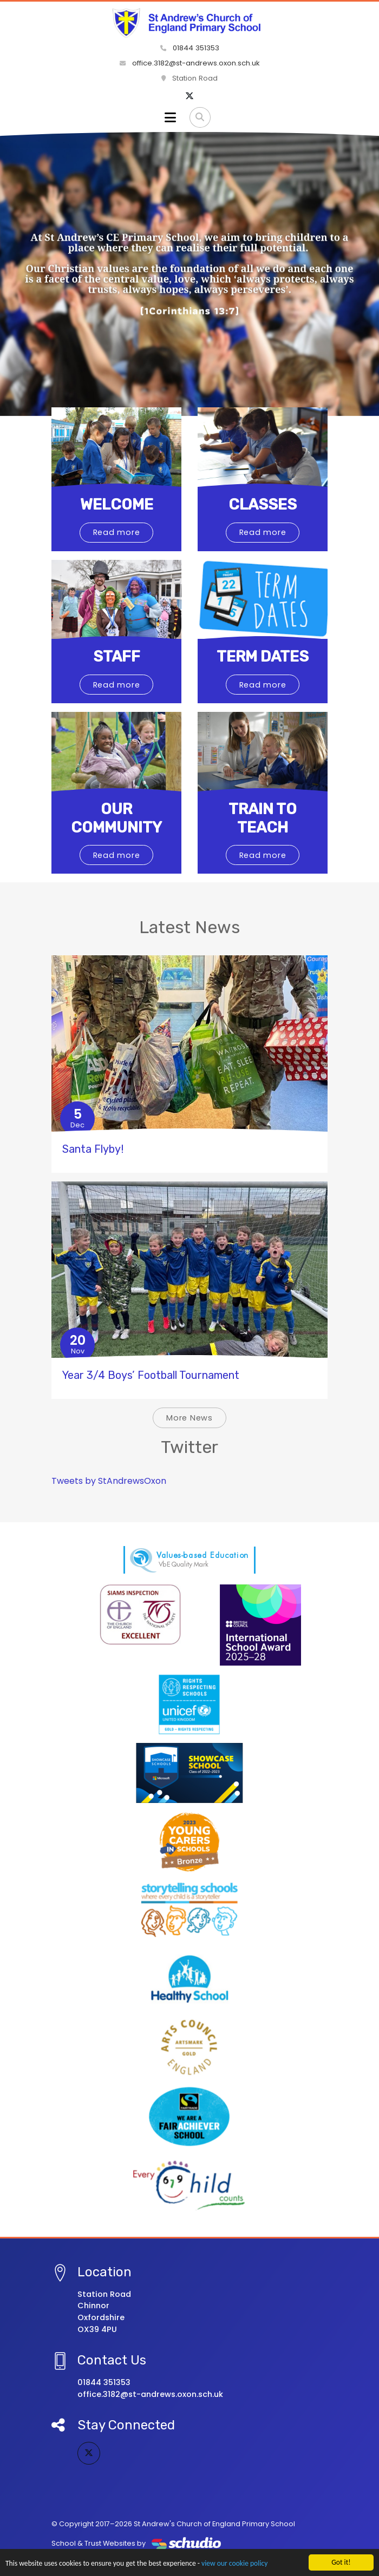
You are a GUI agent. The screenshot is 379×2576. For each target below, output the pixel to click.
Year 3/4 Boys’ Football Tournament (150, 1375)
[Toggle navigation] (170, 117)
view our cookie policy (234, 2564)
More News (189, 1417)
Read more (116, 532)
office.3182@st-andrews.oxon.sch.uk (190, 63)
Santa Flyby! (92, 1148)
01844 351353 (189, 48)
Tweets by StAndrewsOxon (108, 1481)
